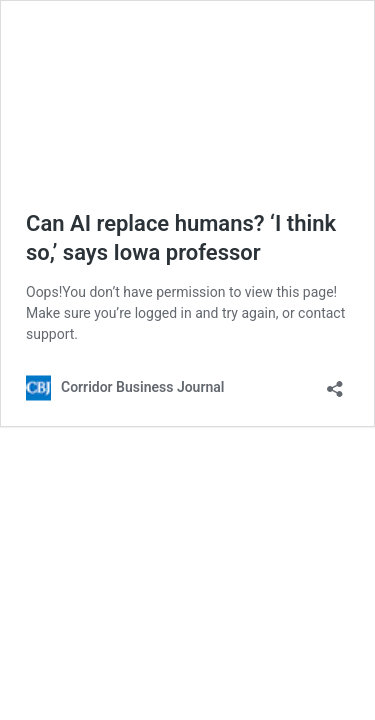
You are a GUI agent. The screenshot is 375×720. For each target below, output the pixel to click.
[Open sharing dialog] (335, 382)
